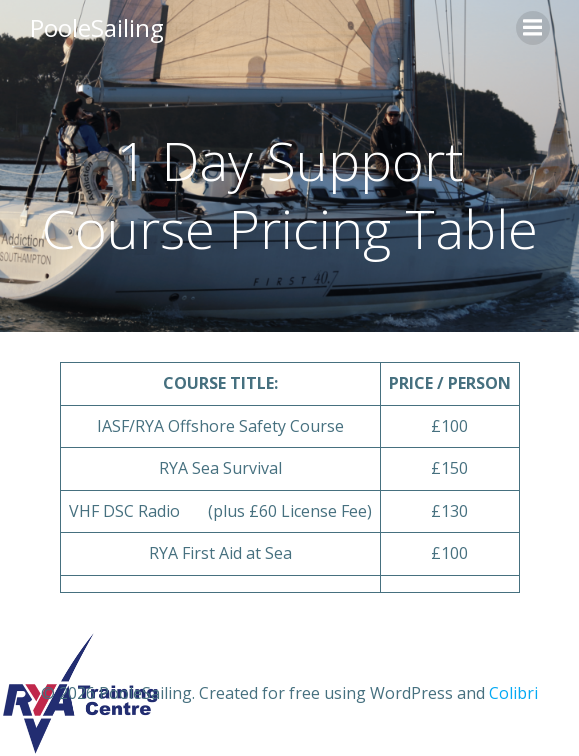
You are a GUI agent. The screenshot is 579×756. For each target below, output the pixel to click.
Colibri (513, 693)
